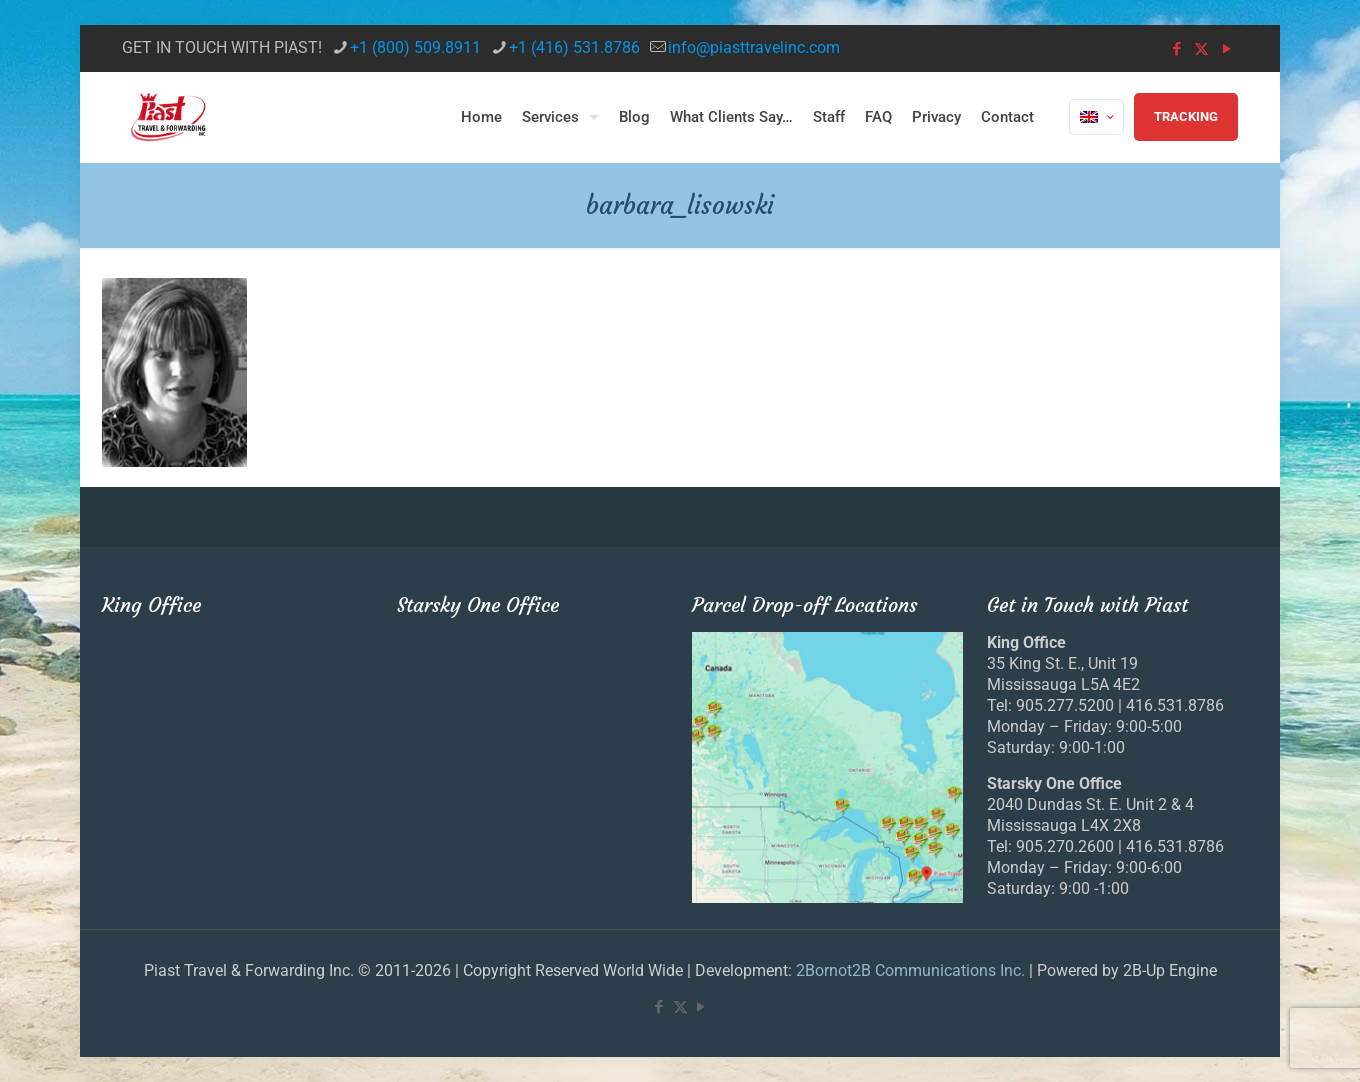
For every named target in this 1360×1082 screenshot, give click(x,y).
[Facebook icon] (1176, 49)
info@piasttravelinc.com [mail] (754, 47)
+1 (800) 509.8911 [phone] (415, 47)
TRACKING (1186, 116)
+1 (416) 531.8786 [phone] (574, 47)
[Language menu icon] (1096, 117)
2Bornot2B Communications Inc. (910, 970)
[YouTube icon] (1226, 49)
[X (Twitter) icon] (1201, 49)
